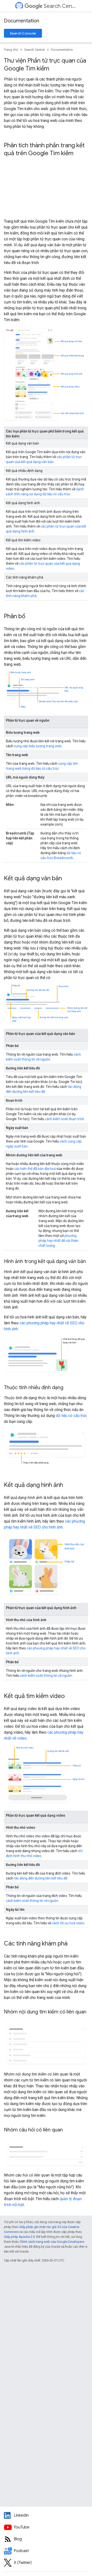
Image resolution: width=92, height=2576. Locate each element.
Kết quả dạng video (70, 386)
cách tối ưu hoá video (68, 1923)
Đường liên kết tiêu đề (38, 990)
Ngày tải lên (78, 1779)
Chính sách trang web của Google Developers (52, 2242)
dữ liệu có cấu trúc (71, 1415)
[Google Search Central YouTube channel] (46, 2527)
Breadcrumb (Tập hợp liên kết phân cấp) (58, 701)
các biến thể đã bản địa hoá (35, 1169)
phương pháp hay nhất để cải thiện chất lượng (59, 1240)
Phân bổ (16, 985)
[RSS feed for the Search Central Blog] (46, 2539)
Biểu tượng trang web (20, 672)
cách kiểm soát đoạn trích (64, 1119)
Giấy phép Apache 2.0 (19, 2237)
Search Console (23, 33)
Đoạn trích (64, 986)
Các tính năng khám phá (72, 413)
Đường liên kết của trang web (54, 1017)
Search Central (50, 6)
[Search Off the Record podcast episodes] (46, 2551)
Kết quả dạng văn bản (71, 341)
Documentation (21, 21)
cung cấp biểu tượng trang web (38, 746)
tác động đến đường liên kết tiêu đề (40, 1878)
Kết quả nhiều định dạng (72, 355)
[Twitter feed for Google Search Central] (46, 2563)
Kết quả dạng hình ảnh (71, 374)
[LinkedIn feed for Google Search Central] (46, 2515)
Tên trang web (28, 679)
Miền (23, 707)
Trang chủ (11, 49)
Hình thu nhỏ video (25, 1747)
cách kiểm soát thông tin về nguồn (46, 1676)
